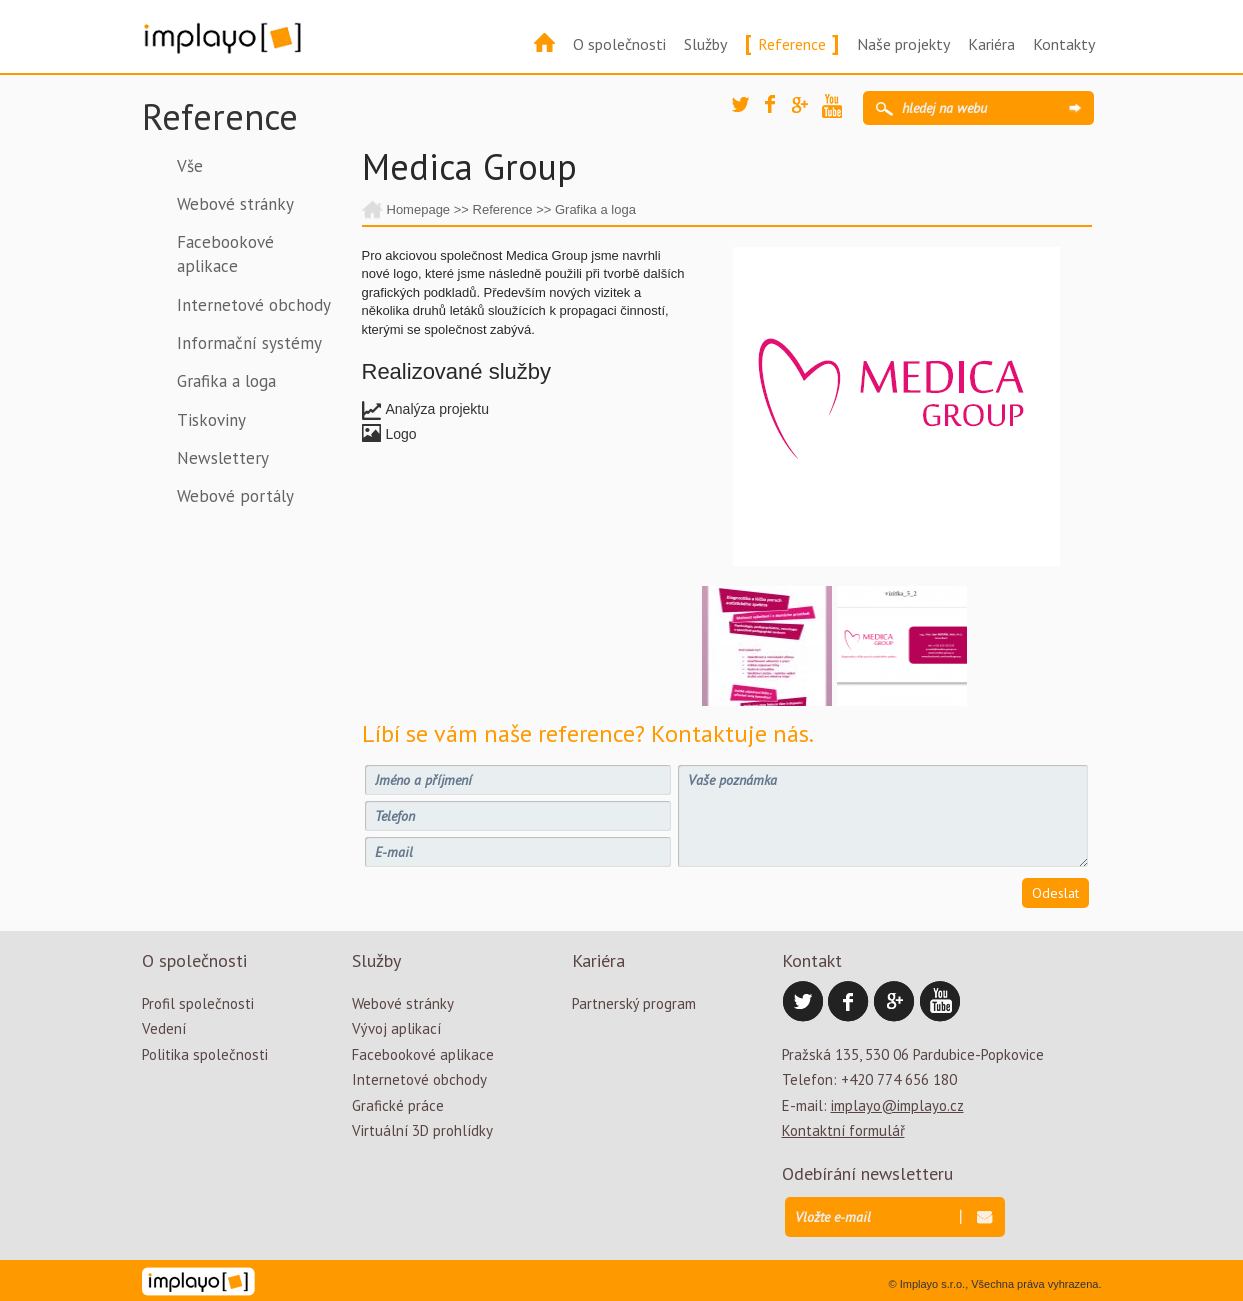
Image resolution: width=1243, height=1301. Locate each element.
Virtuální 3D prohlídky (422, 1130)
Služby (705, 44)
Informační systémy (249, 343)
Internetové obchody (254, 305)
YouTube (837, 109)
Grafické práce (398, 1105)
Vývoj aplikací (396, 1028)
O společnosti (619, 44)
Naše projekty (903, 44)
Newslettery (223, 458)
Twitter (747, 112)
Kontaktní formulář (843, 1130)
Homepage (419, 209)
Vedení (164, 1028)
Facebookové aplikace (225, 254)
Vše (190, 166)
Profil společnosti (198, 1003)
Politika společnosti (205, 1054)
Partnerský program (634, 1003)
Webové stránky (235, 204)
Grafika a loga (226, 381)
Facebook (780, 110)
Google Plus (807, 112)
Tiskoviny (211, 420)
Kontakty (1064, 44)
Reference (792, 44)
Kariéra (991, 44)
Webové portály (235, 496)
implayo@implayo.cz (897, 1105)
